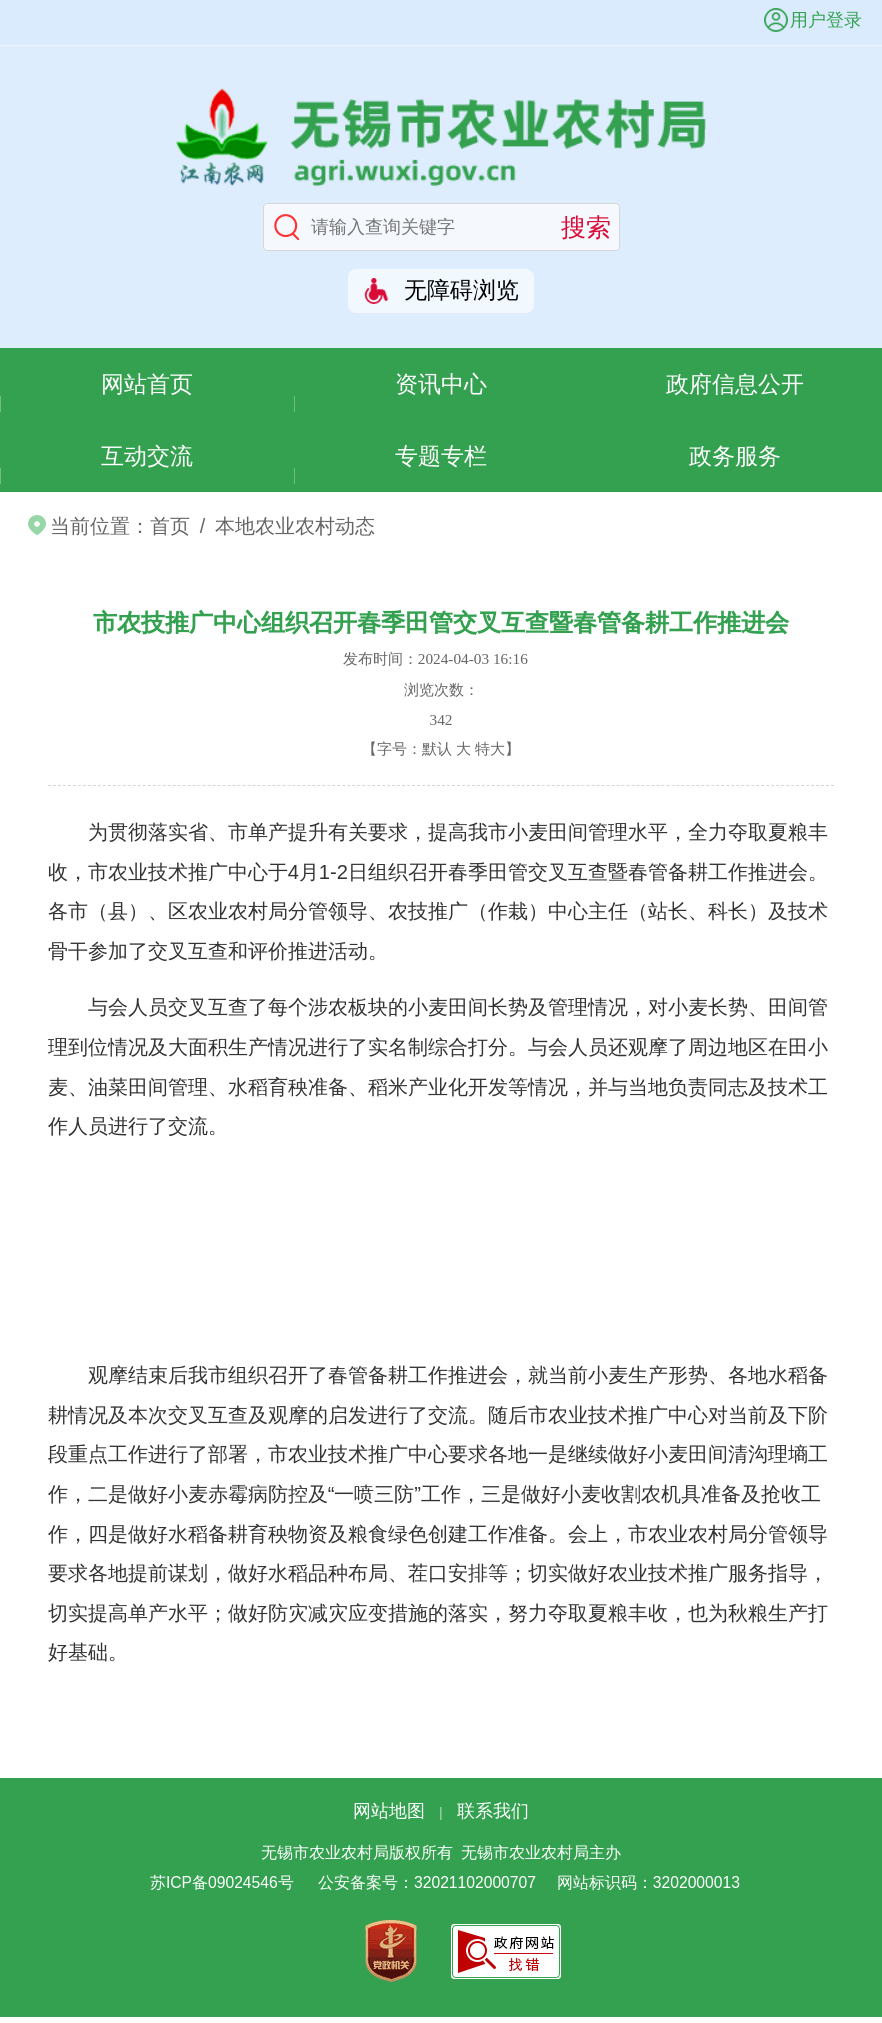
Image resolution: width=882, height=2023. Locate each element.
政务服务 (735, 460)
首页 (170, 532)
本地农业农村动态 (295, 532)
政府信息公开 (735, 384)
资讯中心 (441, 384)
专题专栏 (441, 460)
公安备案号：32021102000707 (427, 1889)
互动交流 (147, 460)
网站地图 (389, 1817)
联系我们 (493, 1817)
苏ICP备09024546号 (222, 1889)
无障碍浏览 (461, 290)
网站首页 (147, 384)
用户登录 (826, 20)
